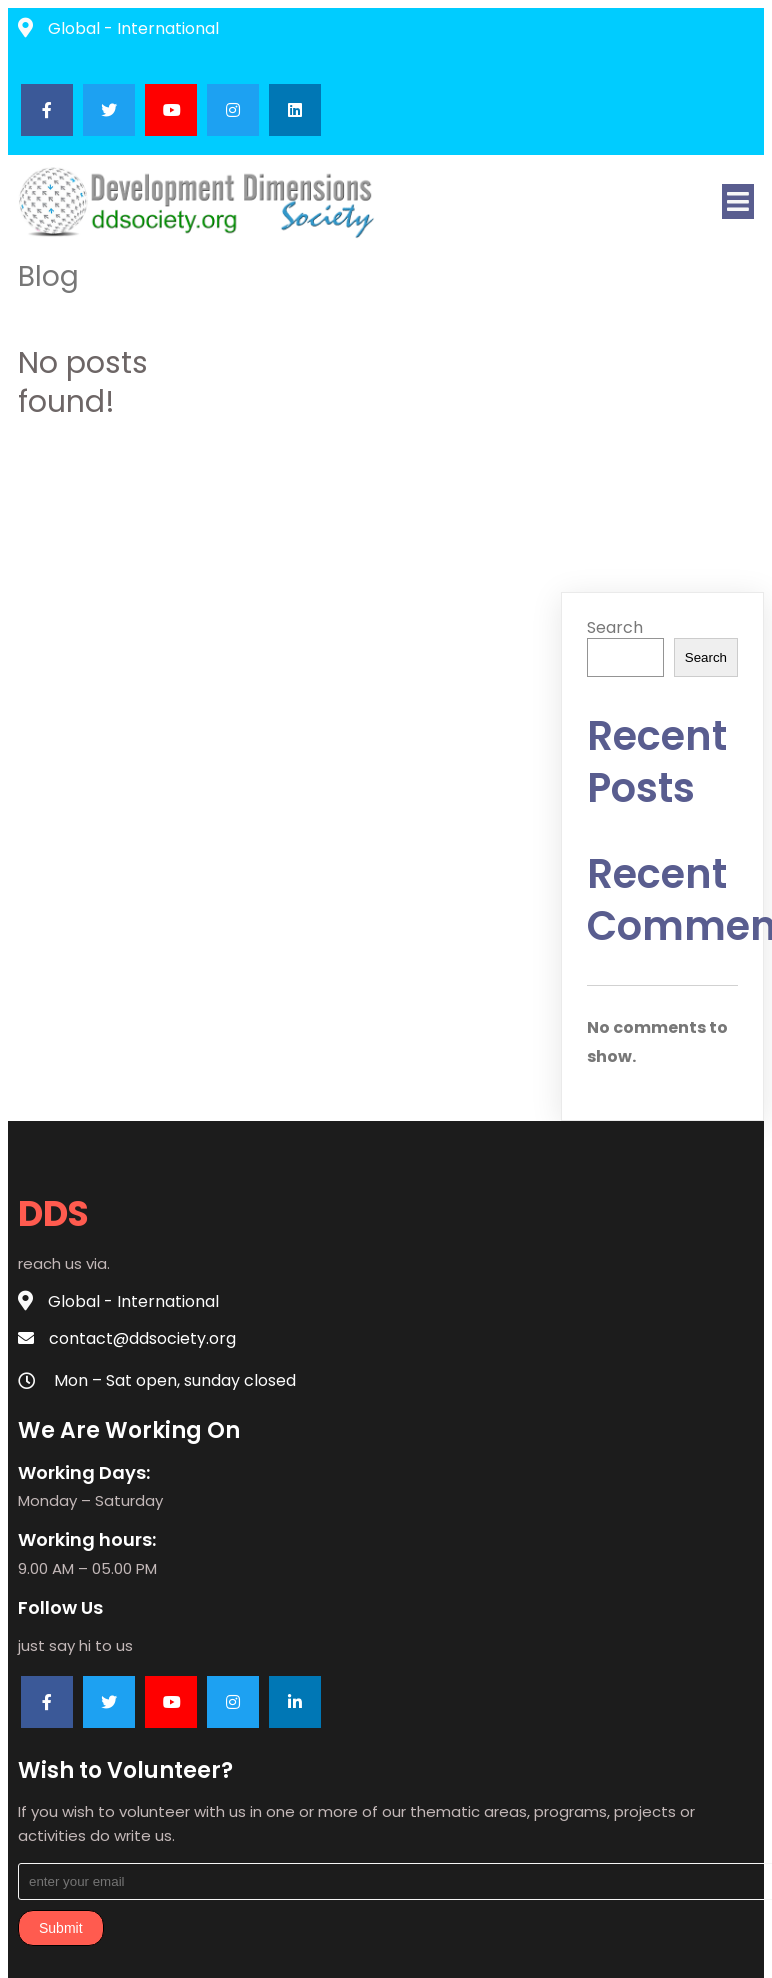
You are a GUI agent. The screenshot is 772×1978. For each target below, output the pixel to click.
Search (615, 627)
